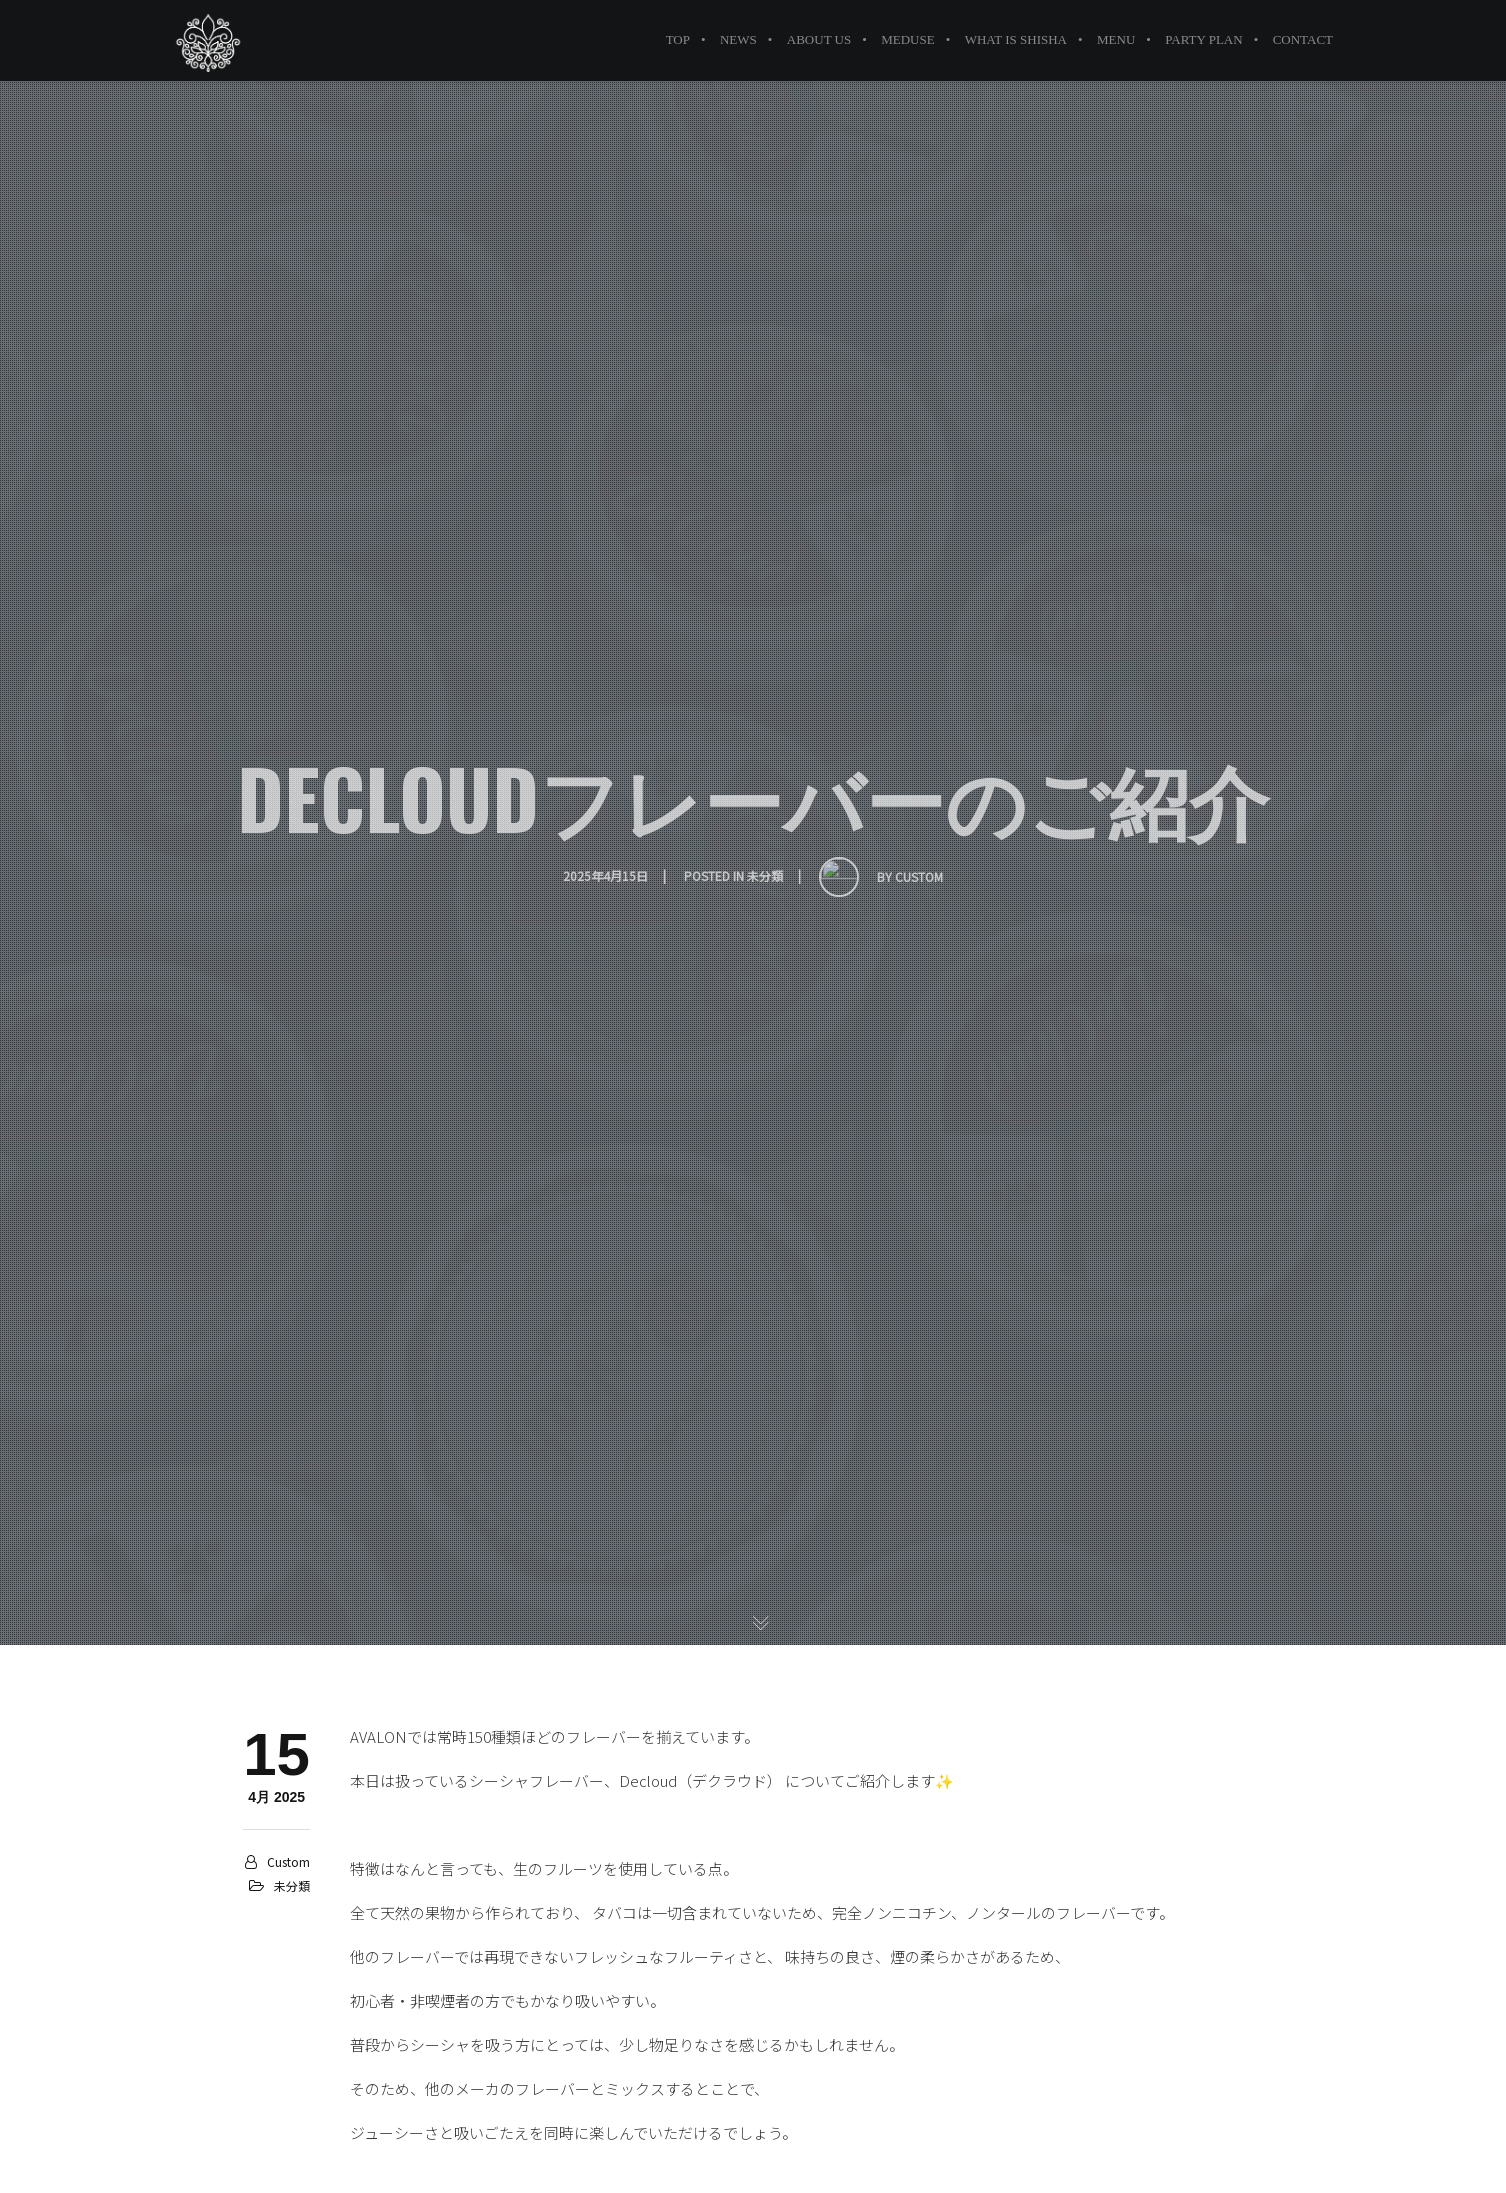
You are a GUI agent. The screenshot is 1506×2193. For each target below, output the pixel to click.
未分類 (292, 1885)
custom (288, 1861)
